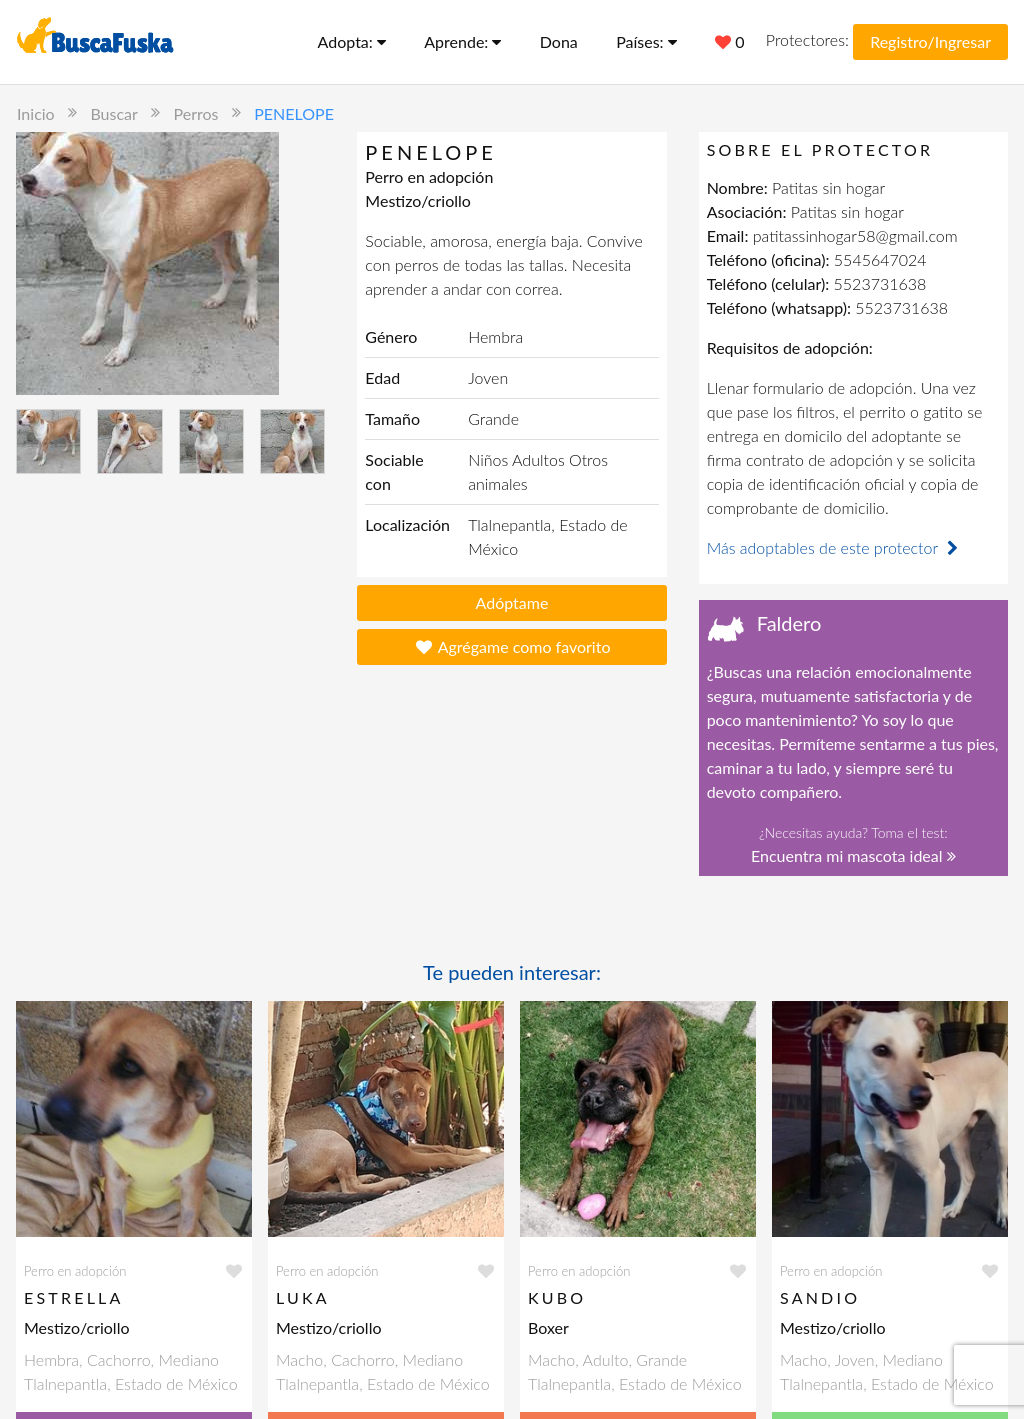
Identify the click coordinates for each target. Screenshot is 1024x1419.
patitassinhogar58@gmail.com (855, 235)
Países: (646, 41)
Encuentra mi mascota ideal (853, 855)
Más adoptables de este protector (835, 547)
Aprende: (462, 41)
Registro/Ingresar (930, 41)
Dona (559, 41)
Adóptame (512, 602)
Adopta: (352, 41)
